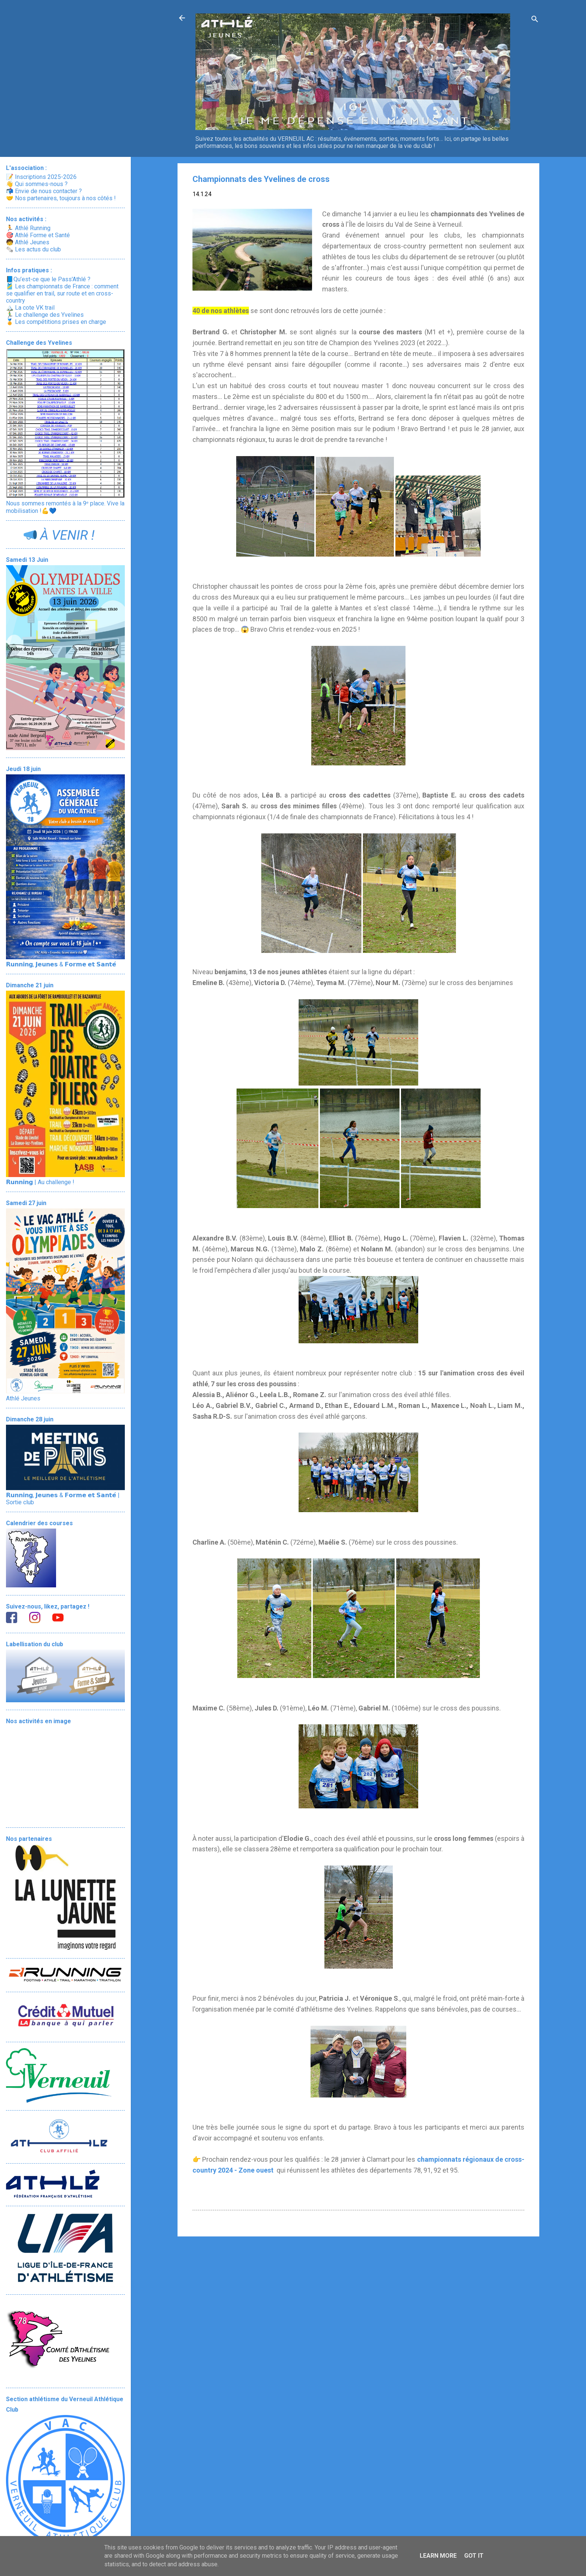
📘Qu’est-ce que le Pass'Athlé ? (48, 279)
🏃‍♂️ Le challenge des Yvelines (45, 314)
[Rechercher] (534, 20)
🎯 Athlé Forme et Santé (38, 235)
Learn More (438, 2555)
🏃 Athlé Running (28, 228)
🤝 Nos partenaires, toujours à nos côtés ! (61, 198)
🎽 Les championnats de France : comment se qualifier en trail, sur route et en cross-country (62, 293)
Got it (474, 2555)
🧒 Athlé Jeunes (27, 242)
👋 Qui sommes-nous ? (37, 184)
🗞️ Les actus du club (33, 249)
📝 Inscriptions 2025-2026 (41, 176)
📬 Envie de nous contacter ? (44, 191)
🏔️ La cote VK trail (30, 307)
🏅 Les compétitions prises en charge (56, 321)
